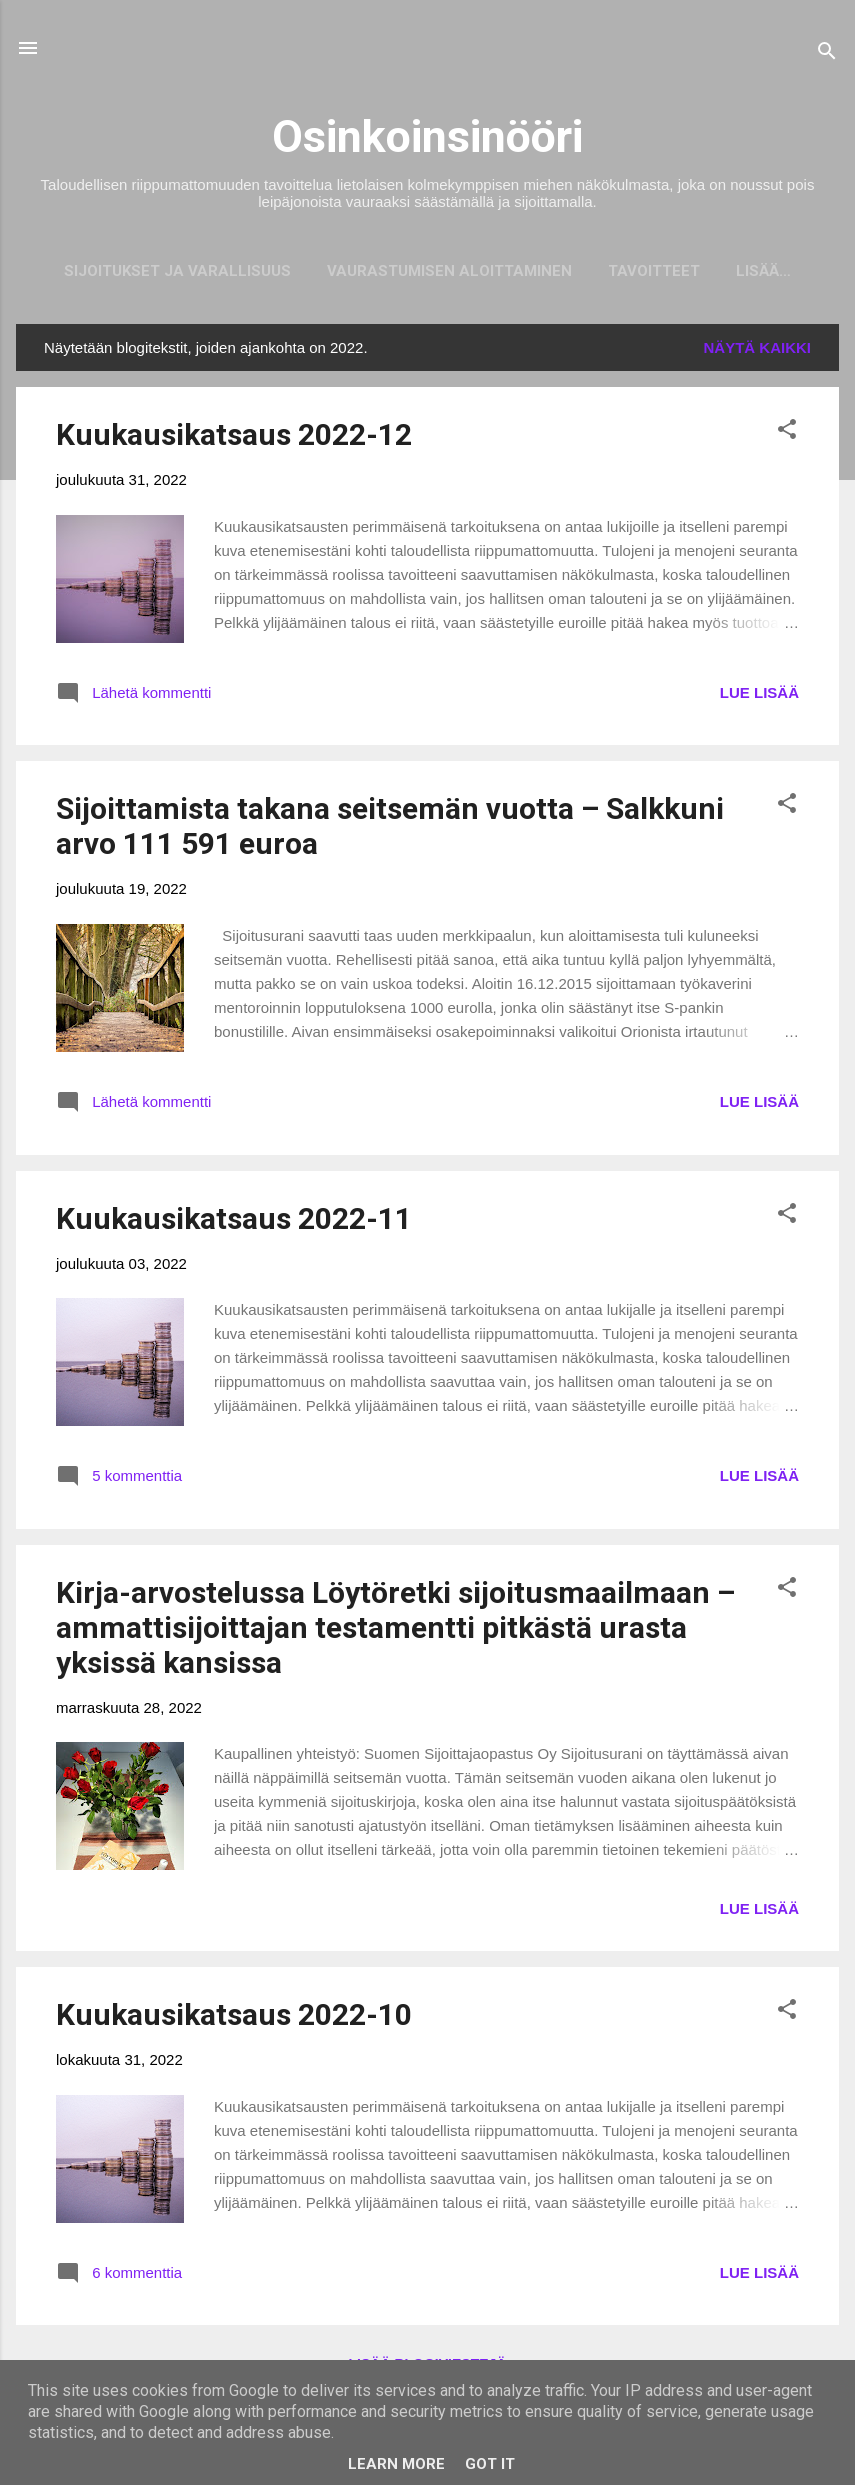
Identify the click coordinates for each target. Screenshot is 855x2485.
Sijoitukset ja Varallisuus (150, 271)
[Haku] (827, 54)
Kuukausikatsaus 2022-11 (234, 1222)
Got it (490, 2464)
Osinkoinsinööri (427, 136)
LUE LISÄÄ (759, 696)
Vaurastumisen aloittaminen (422, 271)
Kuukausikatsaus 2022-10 (234, 2018)
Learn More (396, 2464)
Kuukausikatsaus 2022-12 (234, 438)
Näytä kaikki (758, 351)
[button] (787, 436)
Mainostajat (763, 271)
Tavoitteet (627, 271)
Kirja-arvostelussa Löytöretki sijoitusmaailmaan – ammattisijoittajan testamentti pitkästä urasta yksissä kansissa (395, 1631)
